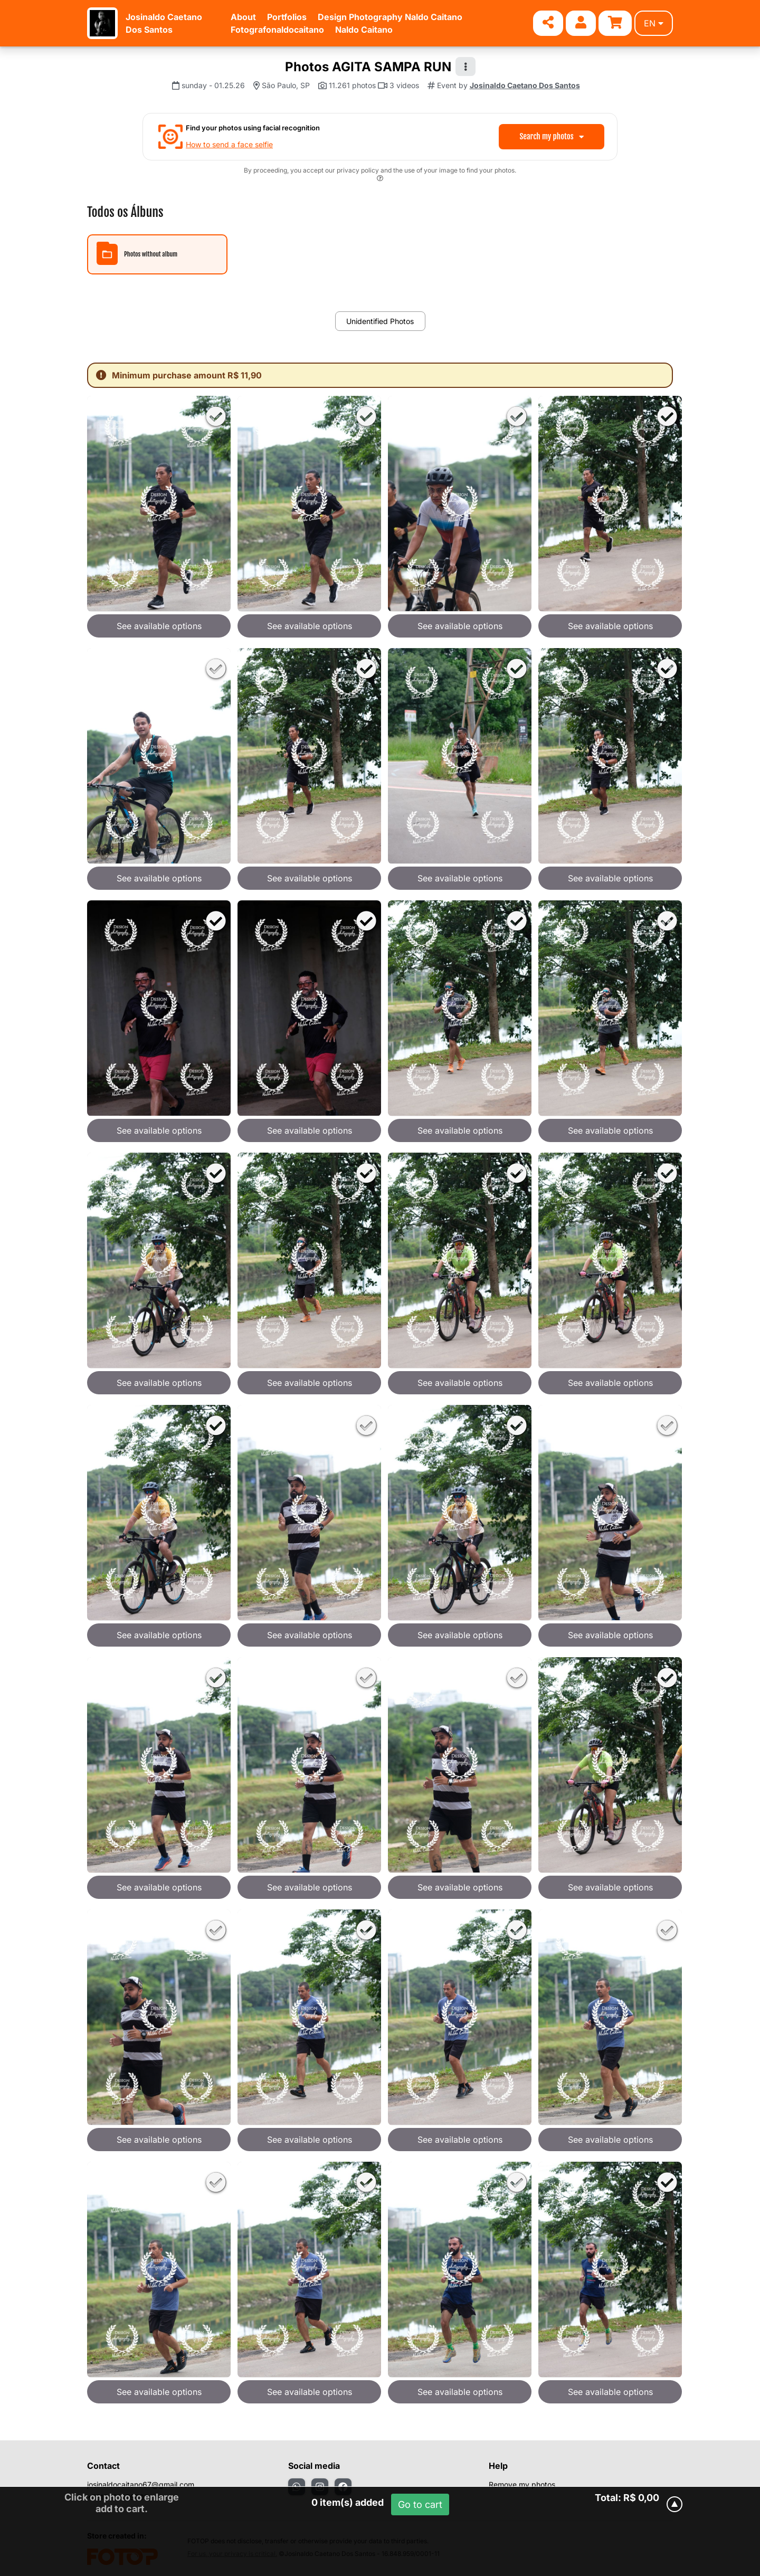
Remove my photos (522, 2484)
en (653, 23)
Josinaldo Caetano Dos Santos (525, 85)
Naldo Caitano (364, 29)
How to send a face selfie (229, 144)
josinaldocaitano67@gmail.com (140, 2484)
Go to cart (420, 2504)
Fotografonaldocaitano (277, 29)
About (243, 17)
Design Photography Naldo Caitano (390, 17)
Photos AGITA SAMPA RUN (368, 66)
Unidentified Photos (380, 321)
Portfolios (287, 17)
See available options (159, 626)
